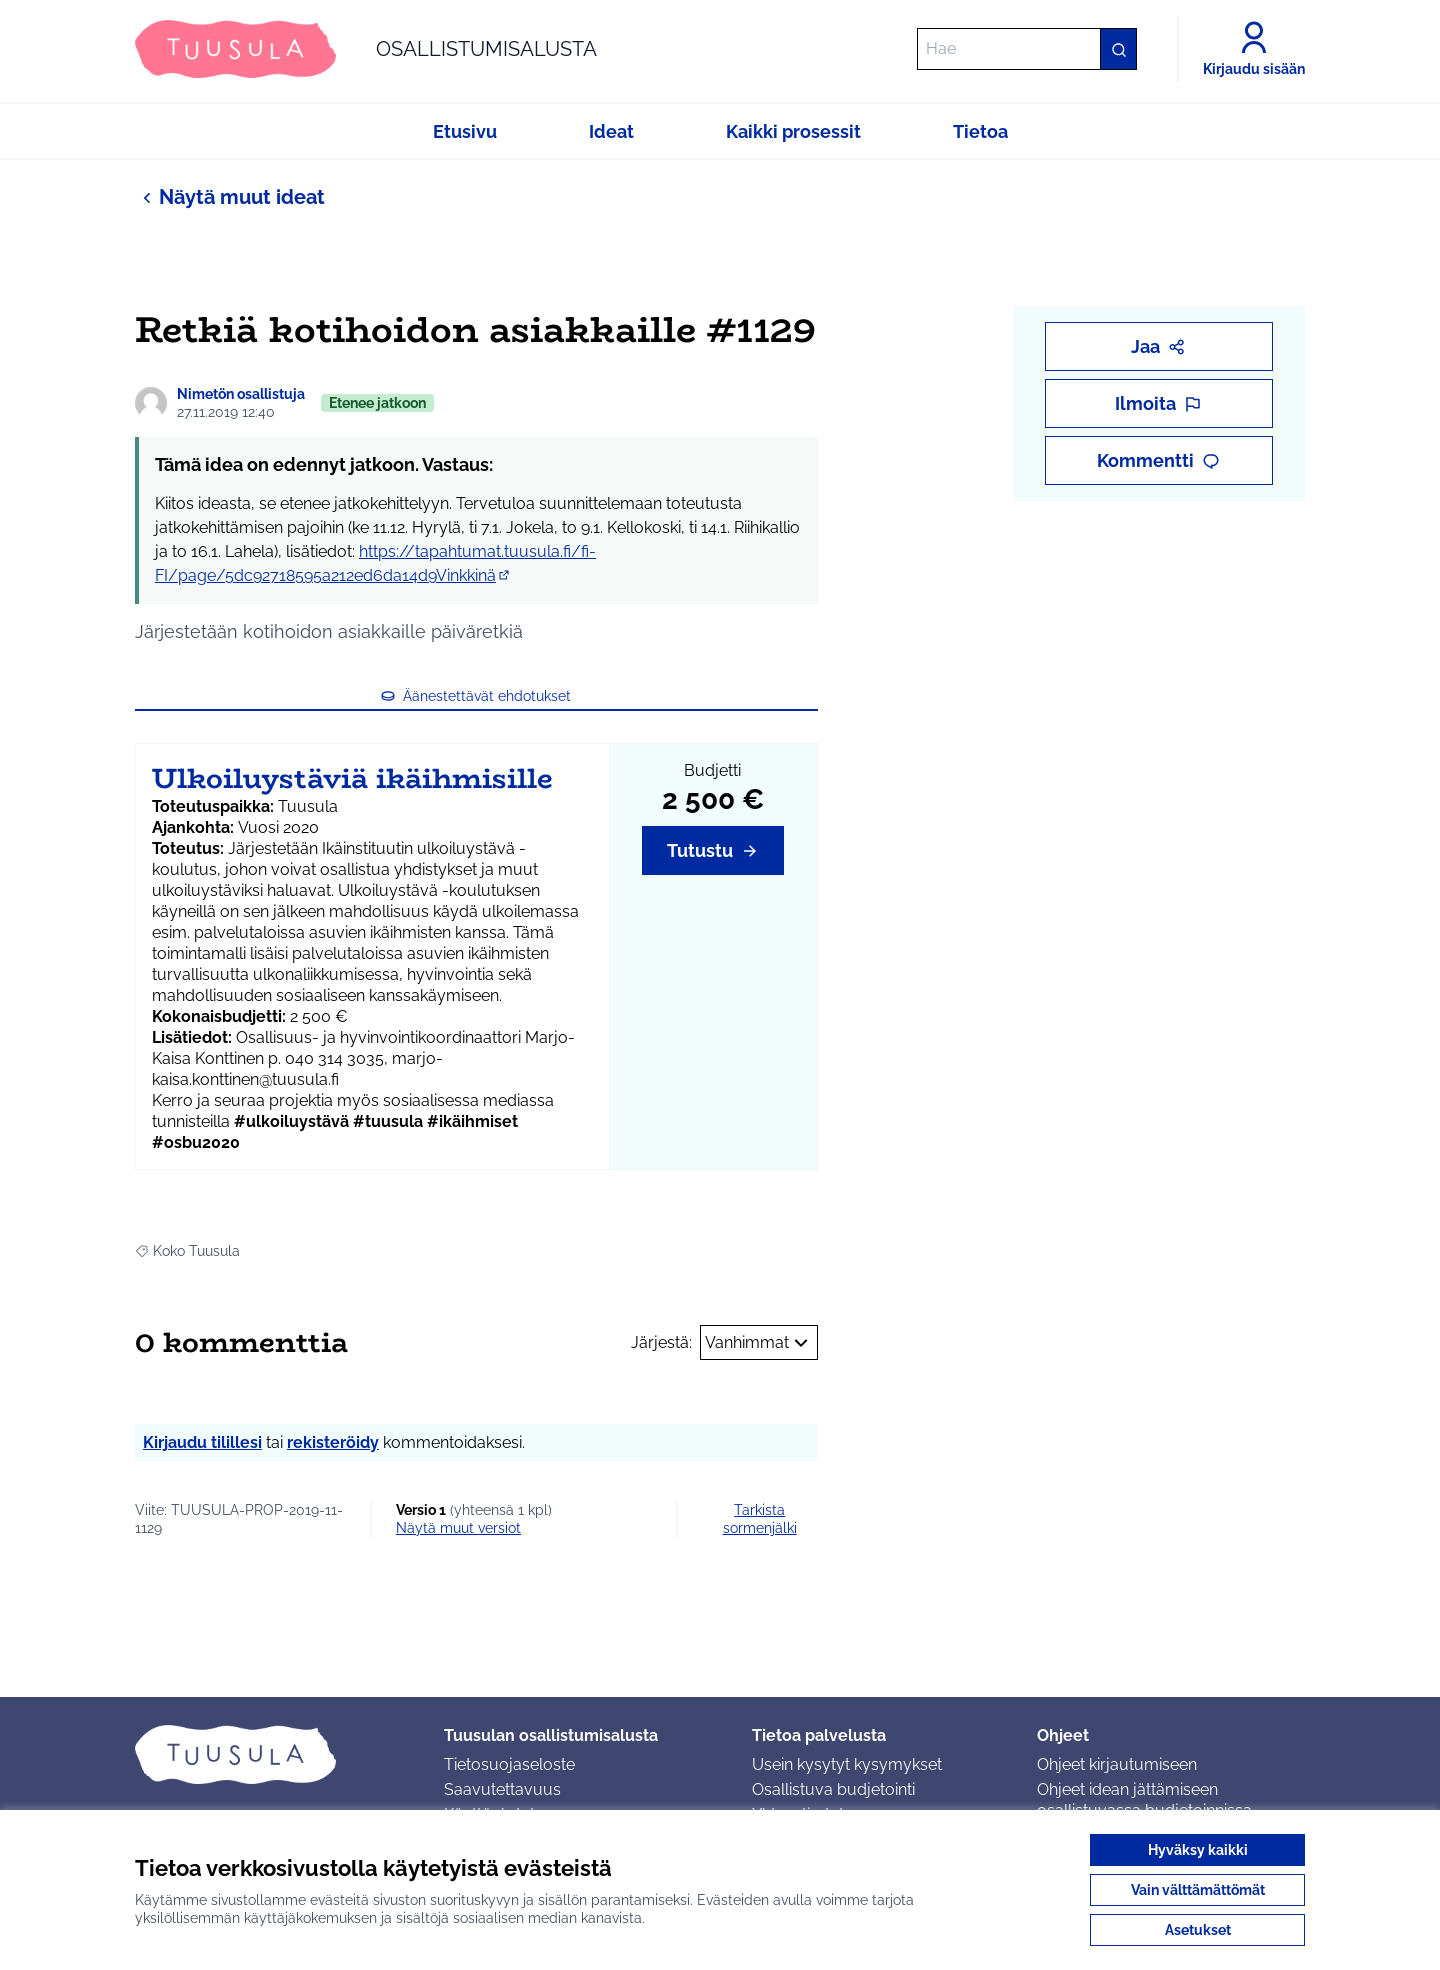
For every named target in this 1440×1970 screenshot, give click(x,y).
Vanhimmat (759, 1343)
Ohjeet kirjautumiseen (1117, 1764)
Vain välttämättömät (1198, 1890)
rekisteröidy (333, 1442)
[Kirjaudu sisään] (1254, 49)
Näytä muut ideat (230, 196)
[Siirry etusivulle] (366, 49)
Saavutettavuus (502, 1789)
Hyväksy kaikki (1198, 1850)
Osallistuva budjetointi (833, 1789)
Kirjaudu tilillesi (202, 1442)
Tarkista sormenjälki (760, 1519)
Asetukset (1198, 1930)
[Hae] (1027, 49)
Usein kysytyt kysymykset (847, 1764)
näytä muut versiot (458, 1528)
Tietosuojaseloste (509, 1764)
